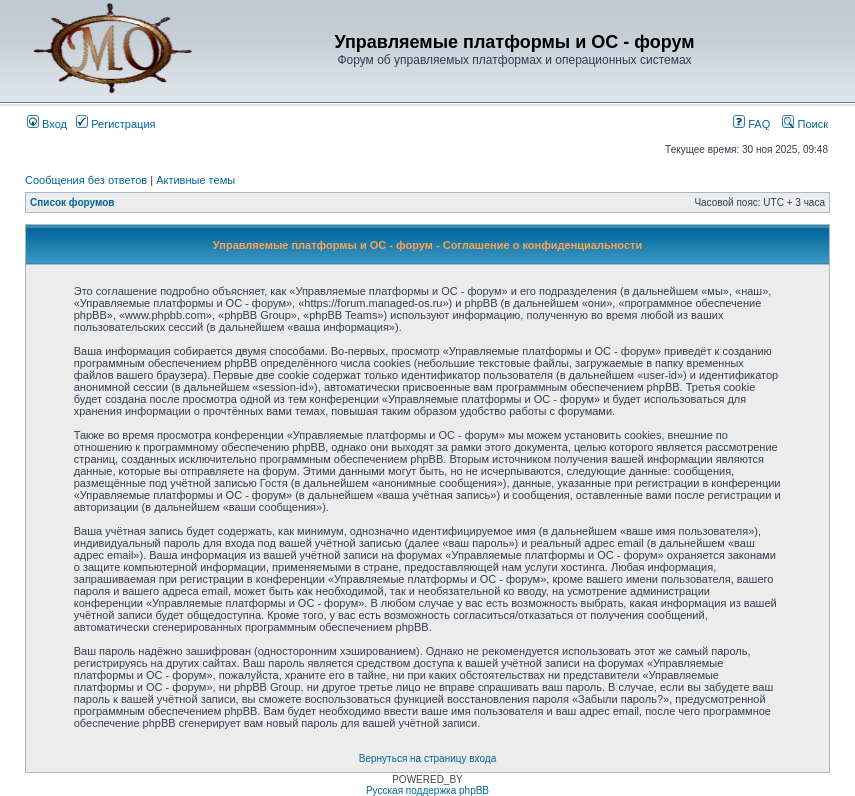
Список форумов (72, 202)
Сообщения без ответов (86, 180)
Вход (47, 124)
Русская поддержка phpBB (427, 790)
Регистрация (115, 124)
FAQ (751, 124)
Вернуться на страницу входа (427, 758)
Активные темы (195, 180)
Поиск (805, 124)
